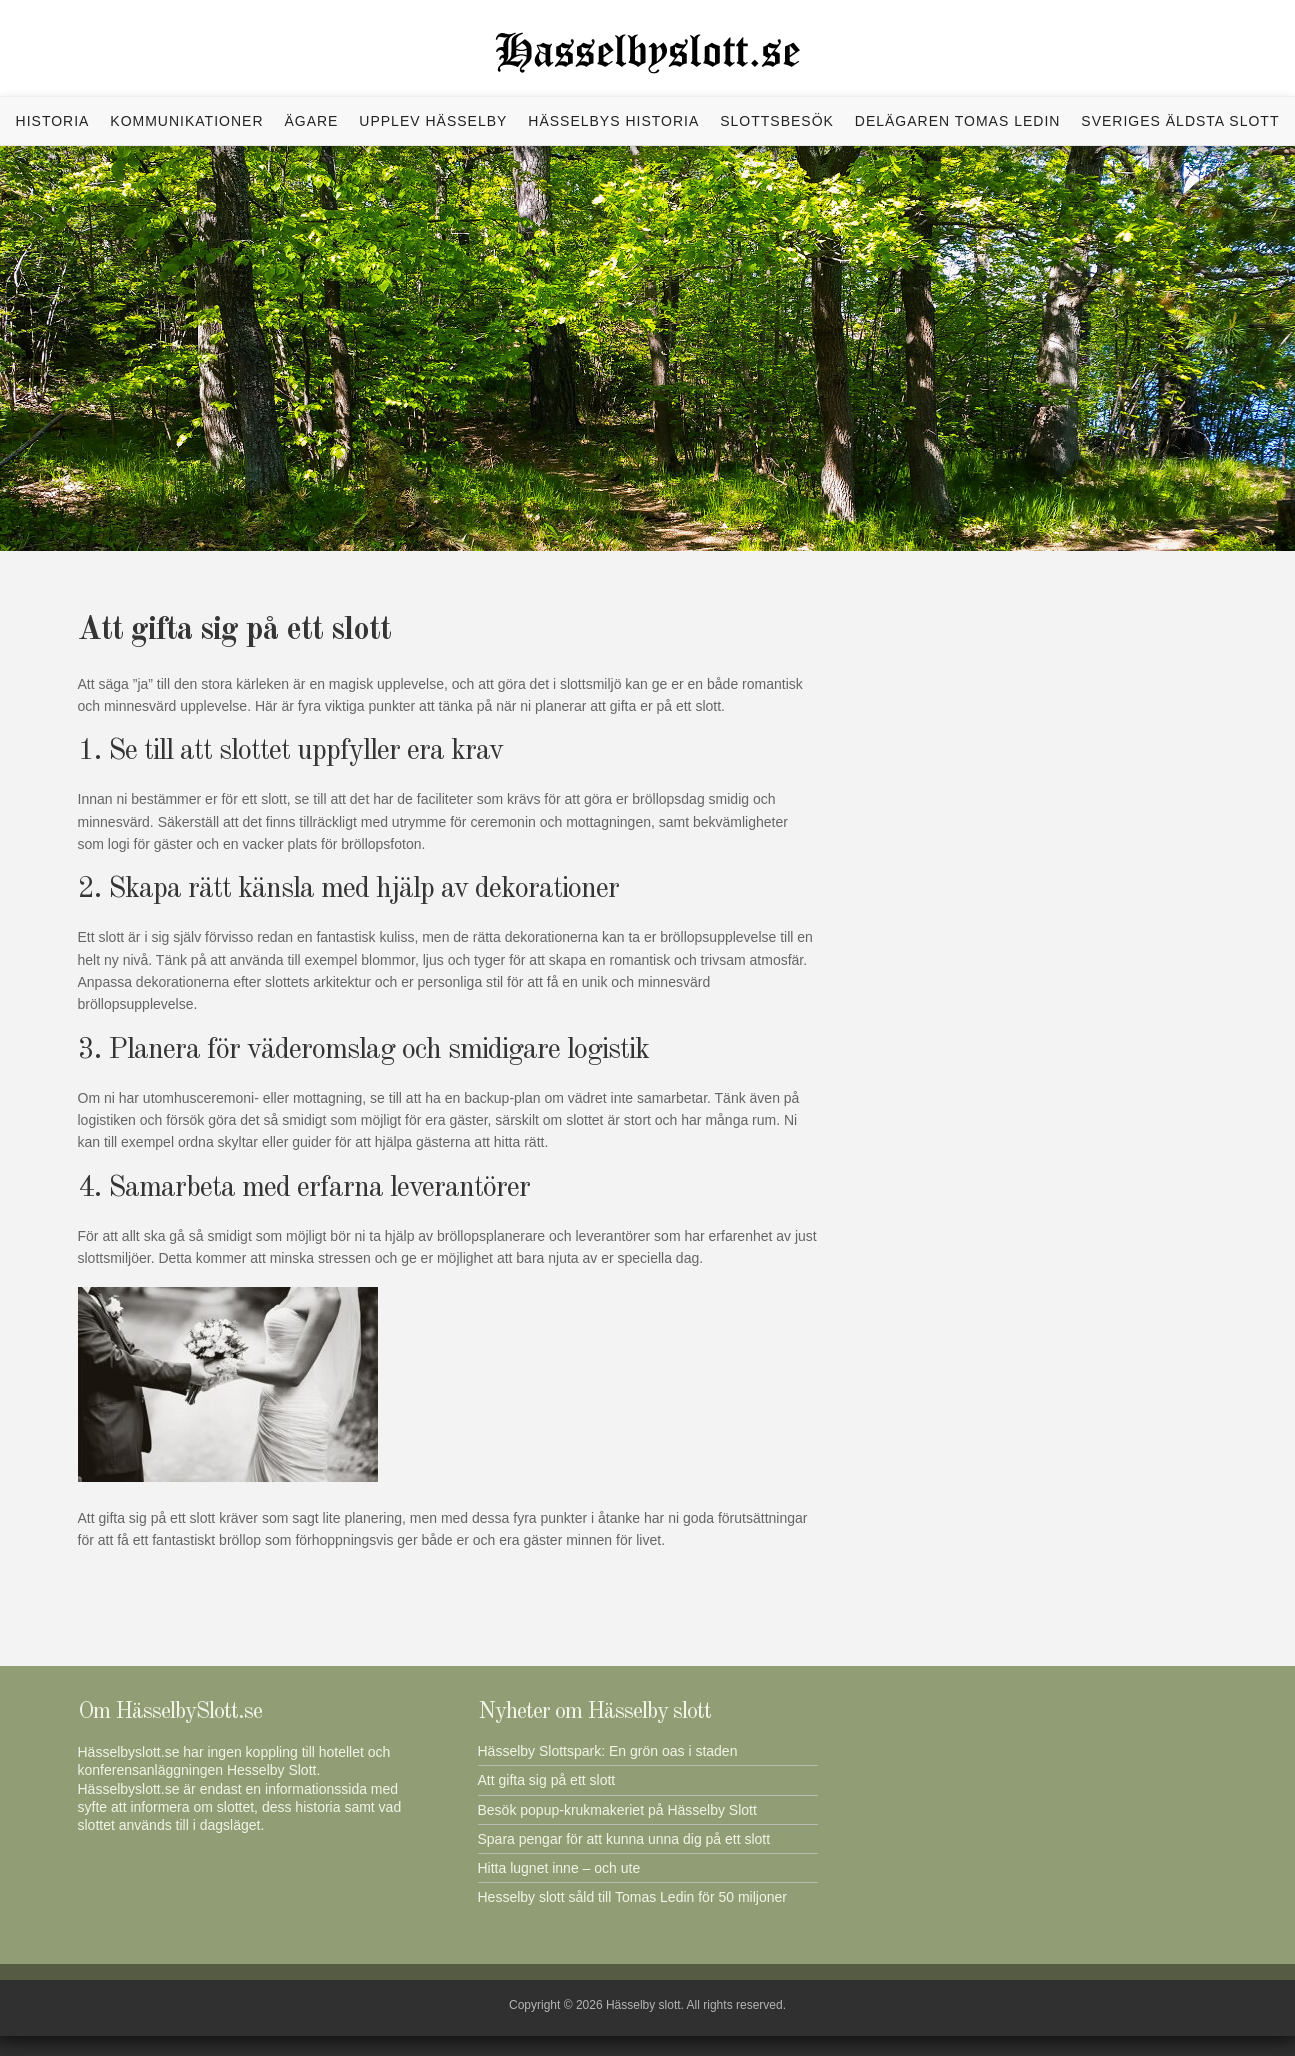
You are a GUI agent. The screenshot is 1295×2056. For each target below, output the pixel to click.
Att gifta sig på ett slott (547, 1780)
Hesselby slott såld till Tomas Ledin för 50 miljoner (632, 1897)
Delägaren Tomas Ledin (958, 121)
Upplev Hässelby (433, 121)
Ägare (311, 121)
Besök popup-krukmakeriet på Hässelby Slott (617, 1810)
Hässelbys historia (613, 121)
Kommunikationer (186, 121)
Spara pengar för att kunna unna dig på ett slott (624, 1839)
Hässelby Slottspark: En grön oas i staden (608, 1751)
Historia (53, 121)
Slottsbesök (777, 121)
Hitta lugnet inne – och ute (559, 1868)
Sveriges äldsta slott (1180, 121)
